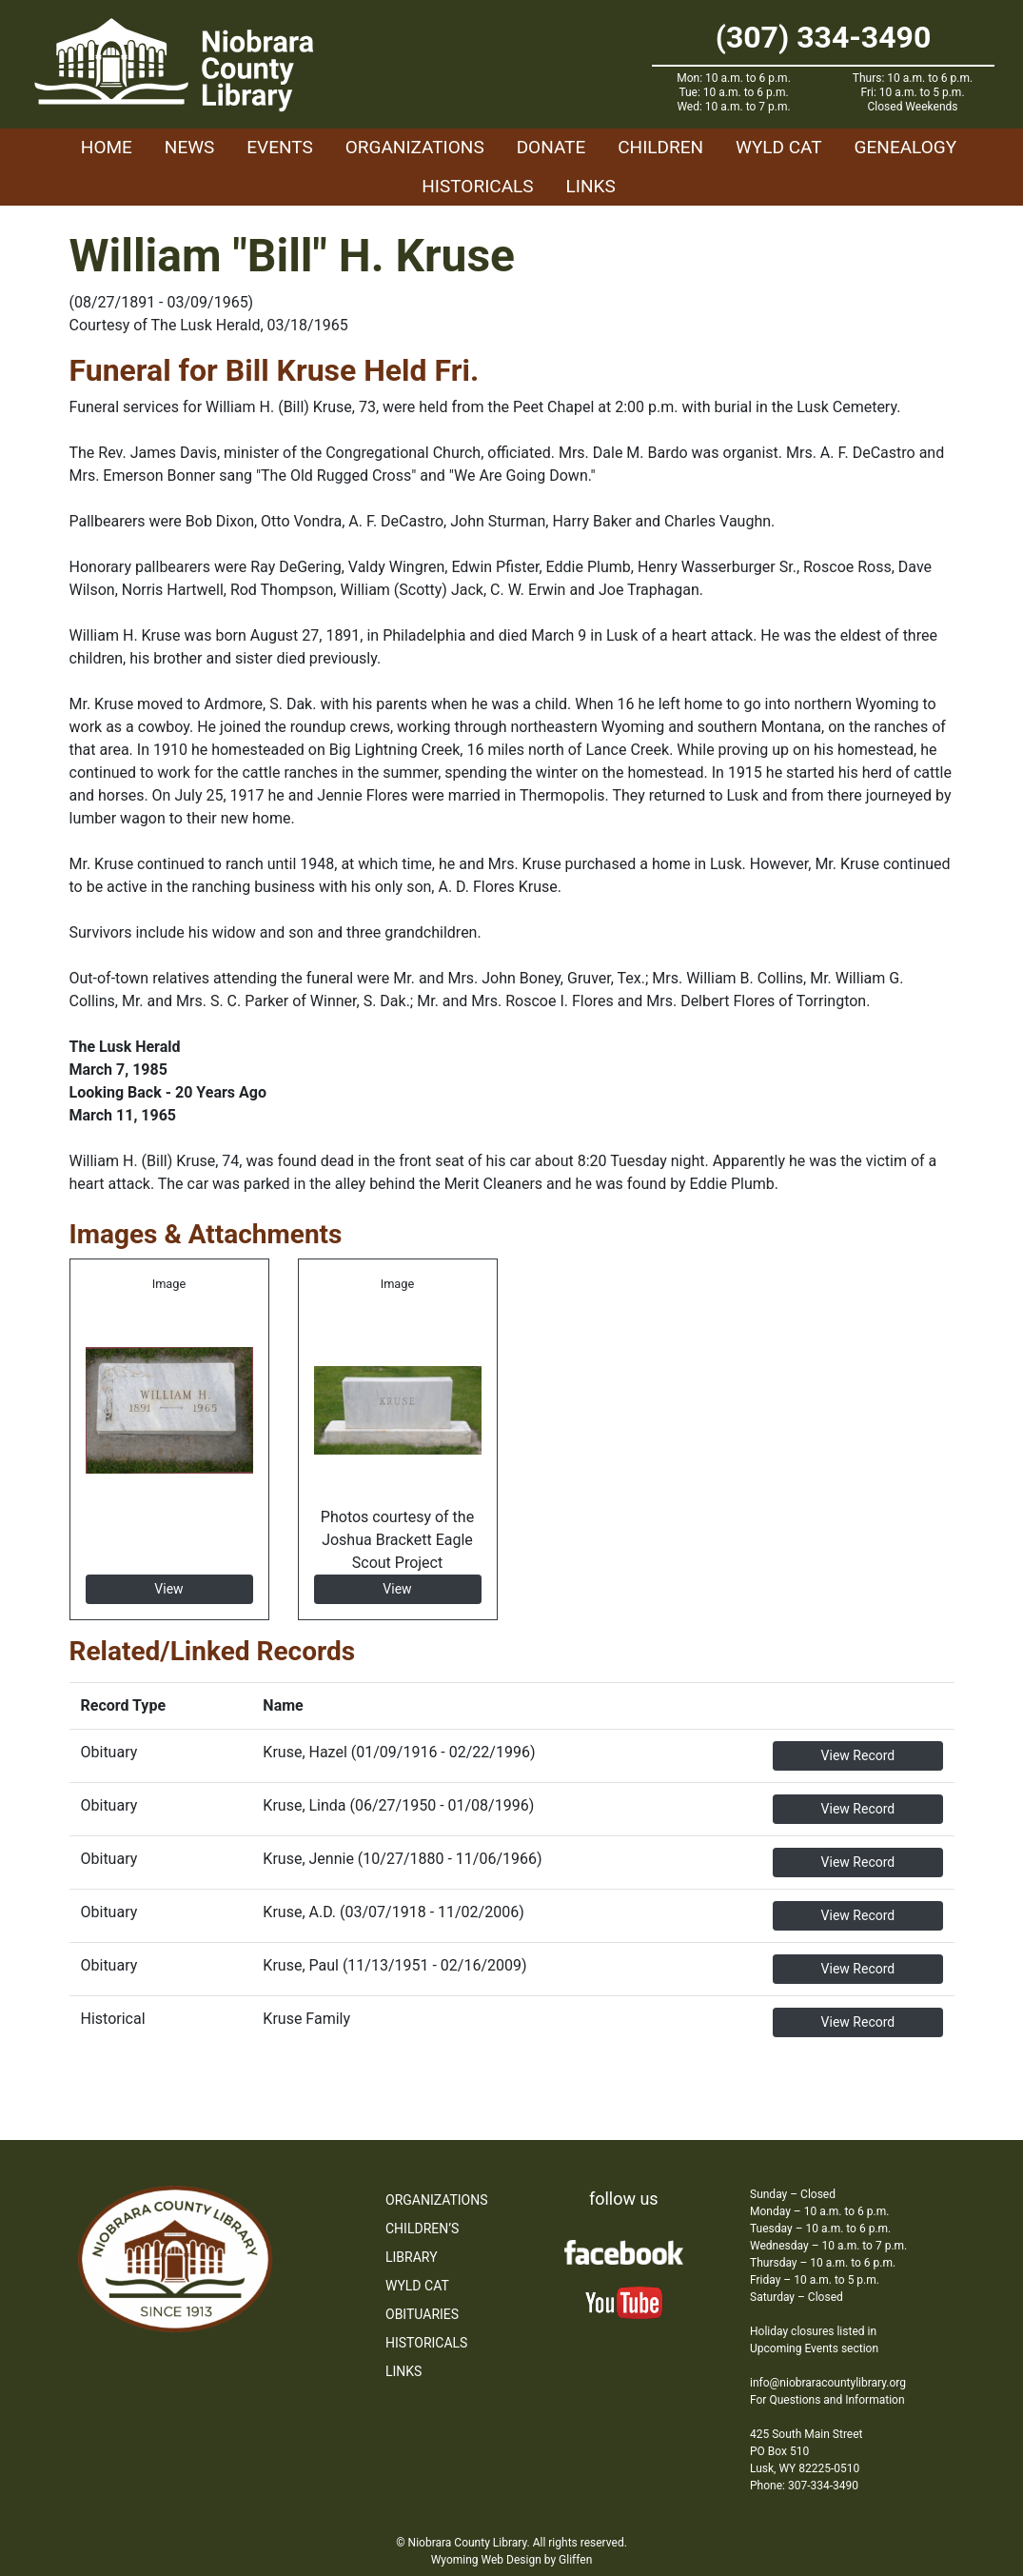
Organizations (414, 147)
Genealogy (906, 147)
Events (279, 147)
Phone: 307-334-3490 (804, 2485)
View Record (858, 1755)
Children (660, 147)
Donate (551, 147)
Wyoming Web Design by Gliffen (512, 2559)
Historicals (477, 186)
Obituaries (422, 2314)
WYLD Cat (779, 147)
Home (106, 147)
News (190, 147)
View (168, 1588)
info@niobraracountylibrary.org (828, 2382)
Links (591, 186)
